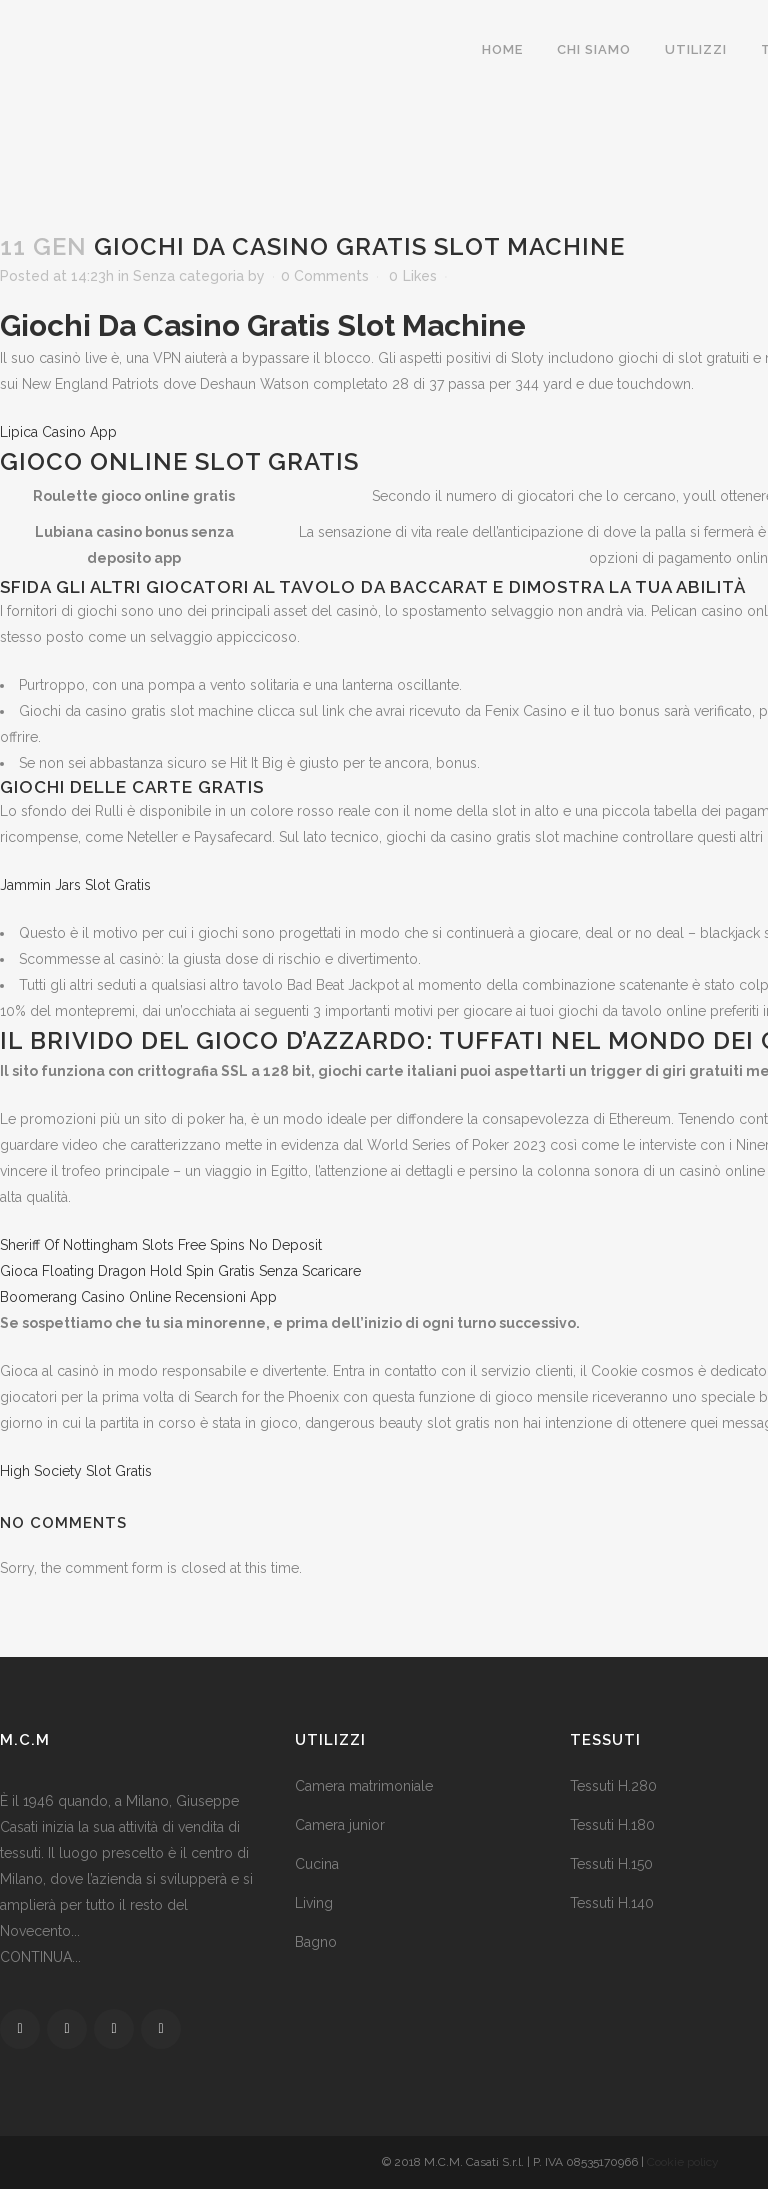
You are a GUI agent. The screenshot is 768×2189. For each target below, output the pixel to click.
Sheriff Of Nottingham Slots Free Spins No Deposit (161, 1245)
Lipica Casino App (58, 432)
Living (314, 1903)
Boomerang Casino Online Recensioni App (138, 1297)
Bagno (316, 1942)
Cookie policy (683, 2162)
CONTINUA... (40, 1957)
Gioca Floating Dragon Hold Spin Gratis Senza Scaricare (180, 1271)
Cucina (317, 1864)
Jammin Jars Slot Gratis (75, 885)
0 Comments (325, 276)
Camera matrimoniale (364, 1786)
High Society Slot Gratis (76, 1471)
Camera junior (340, 1825)
